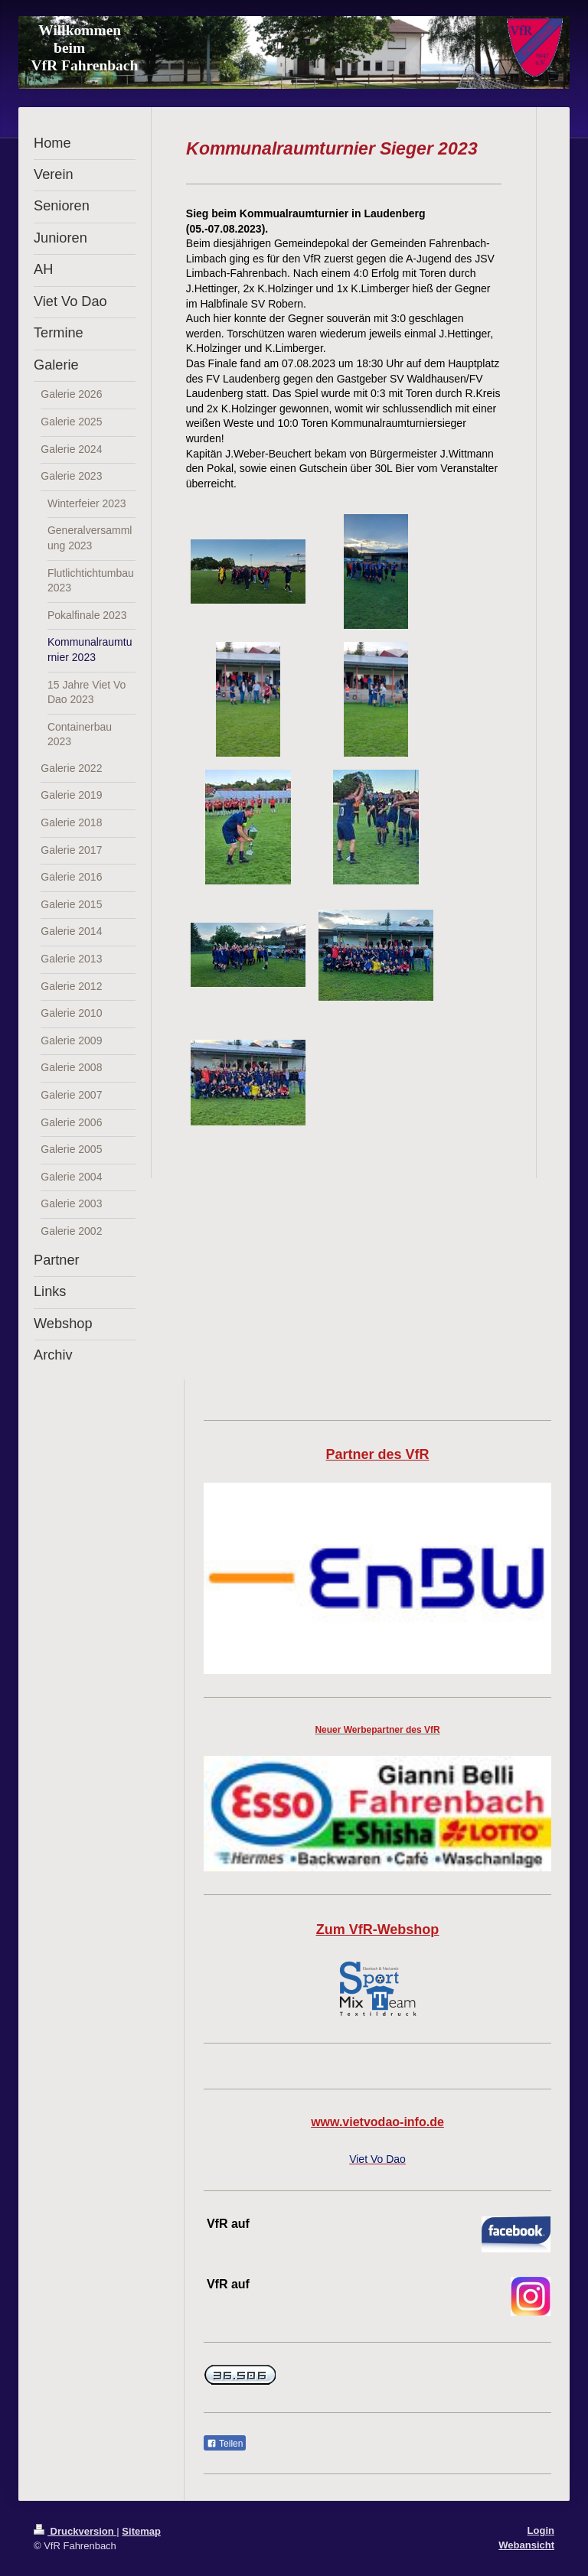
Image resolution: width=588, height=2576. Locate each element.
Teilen (225, 2443)
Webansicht (526, 2545)
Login (541, 2530)
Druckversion (75, 2531)
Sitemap (141, 2531)
